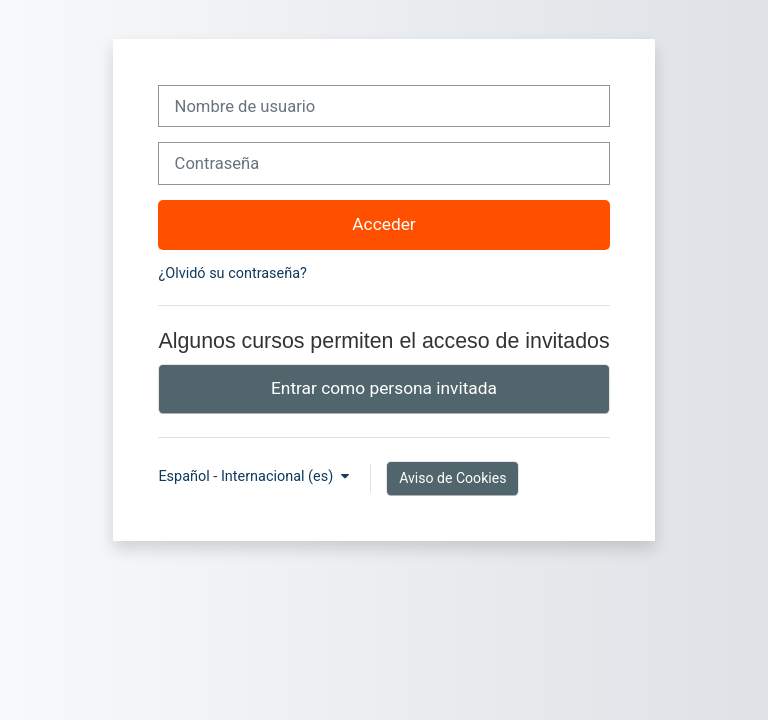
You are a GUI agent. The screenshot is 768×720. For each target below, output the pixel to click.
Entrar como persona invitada (384, 388)
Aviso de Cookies (452, 478)
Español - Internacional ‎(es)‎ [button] (247, 476)
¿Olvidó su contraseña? (232, 273)
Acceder (383, 224)
